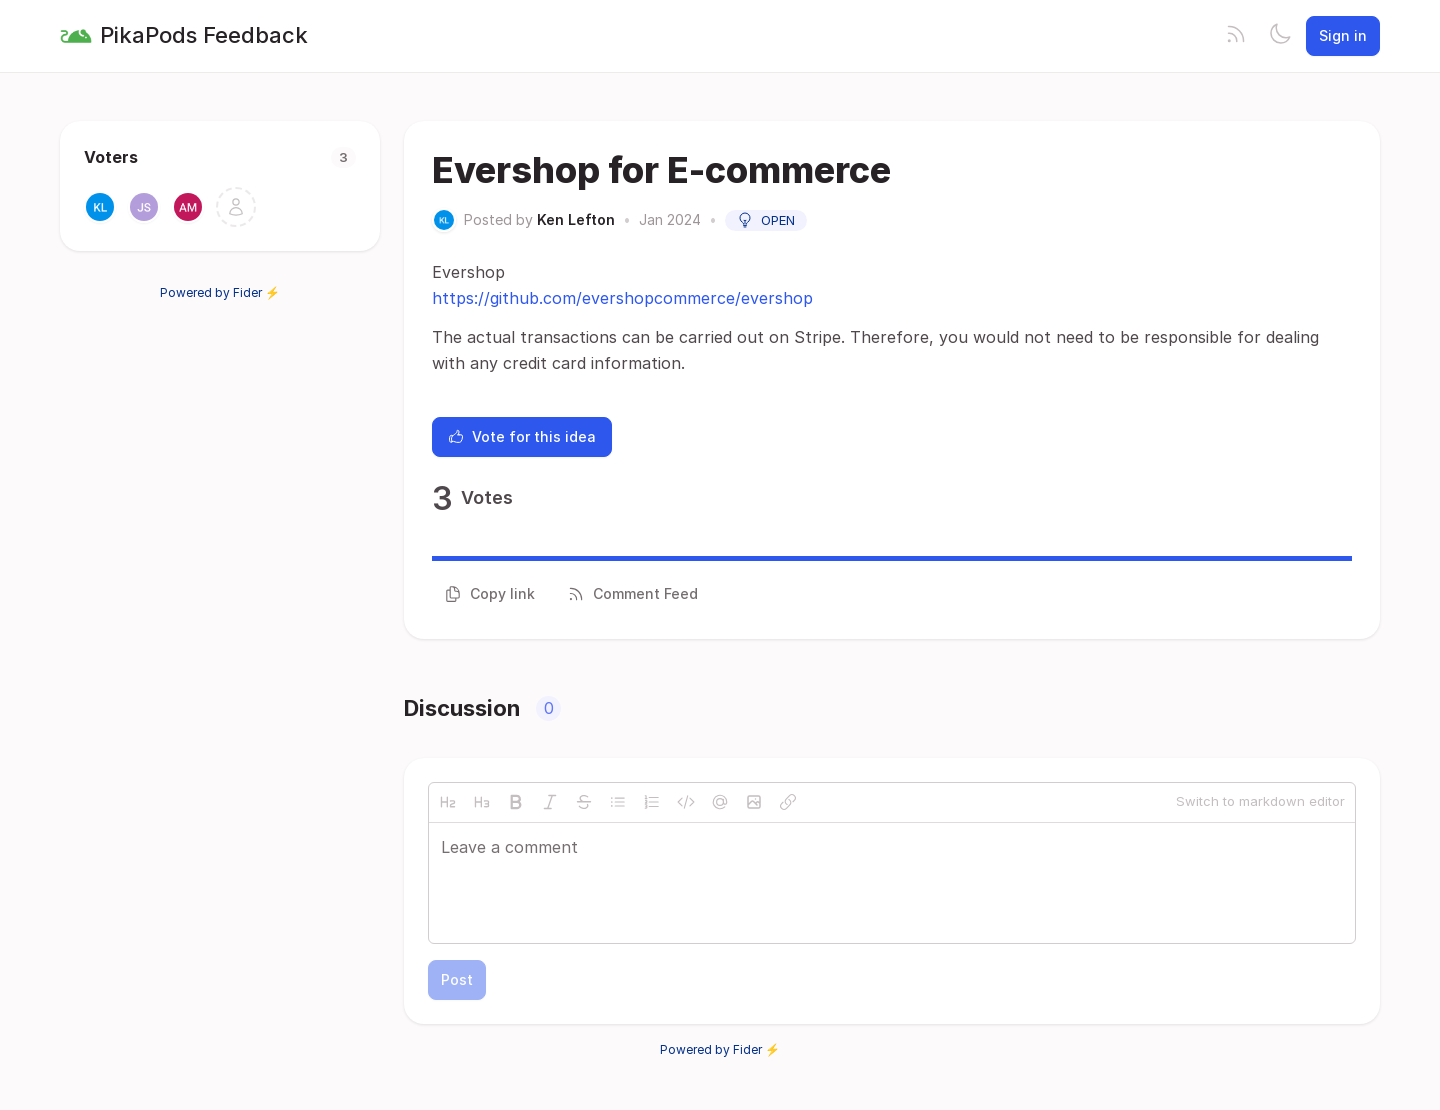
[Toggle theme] (1280, 36)
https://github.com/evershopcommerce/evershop (622, 298)
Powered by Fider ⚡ (220, 292)
